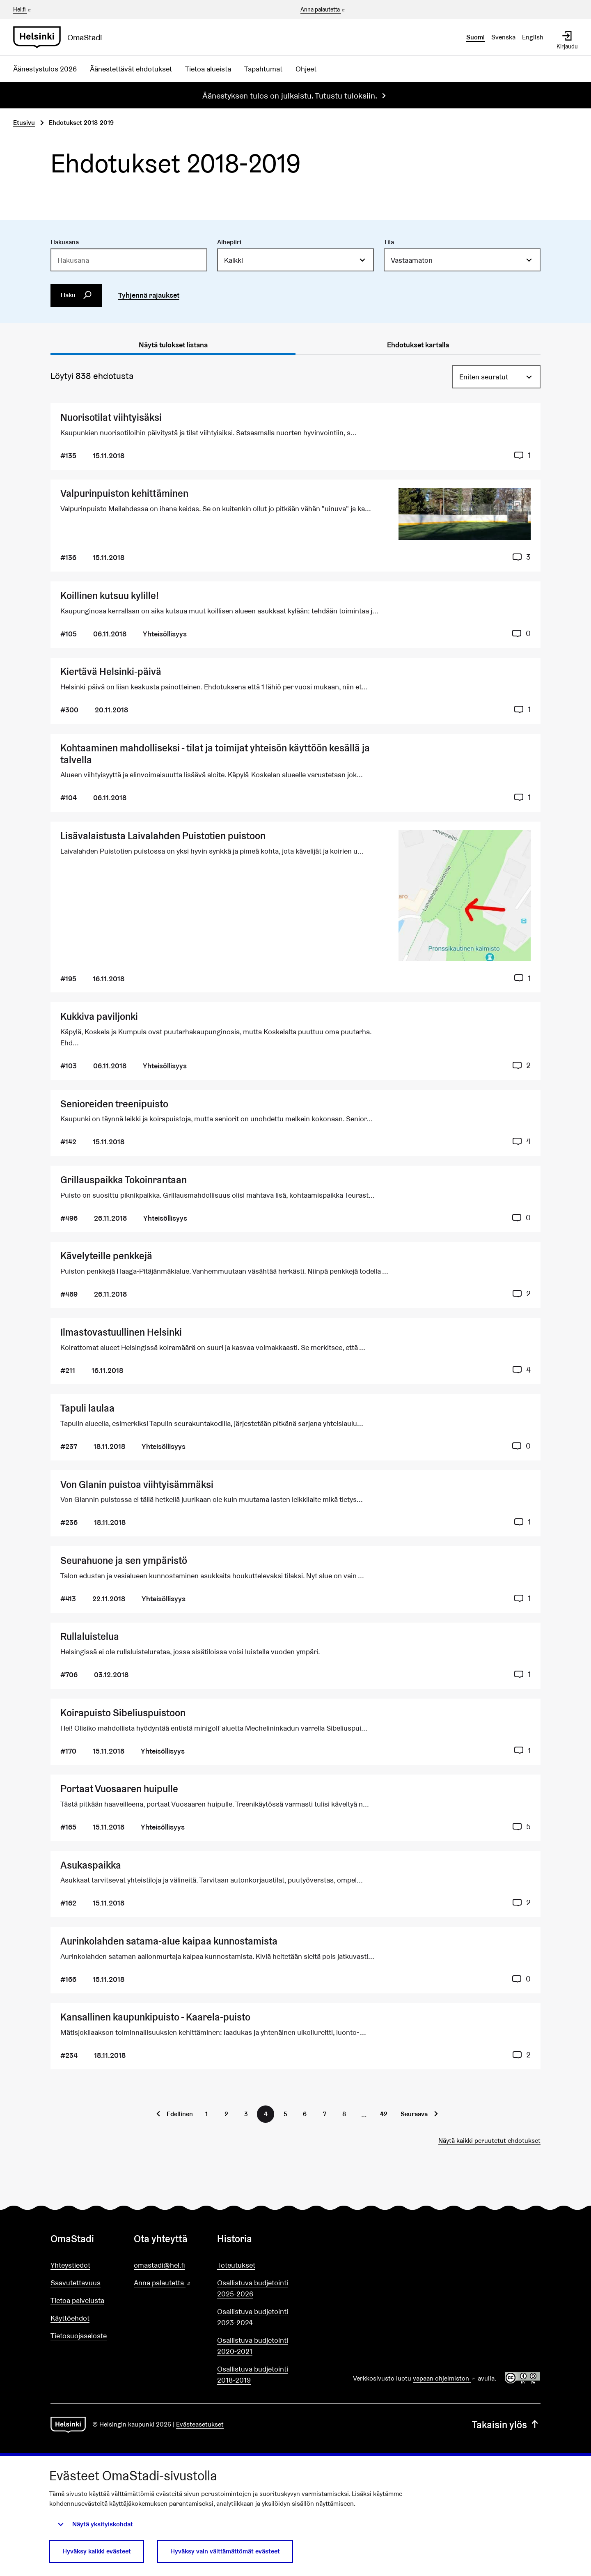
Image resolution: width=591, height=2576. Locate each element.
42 (383, 2114)
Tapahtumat (263, 68)
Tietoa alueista (208, 68)
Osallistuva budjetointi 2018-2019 (252, 2374)
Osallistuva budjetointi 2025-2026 (252, 2288)
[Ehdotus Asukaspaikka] (295, 1884)
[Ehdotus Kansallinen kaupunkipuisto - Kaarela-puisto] (295, 2036)
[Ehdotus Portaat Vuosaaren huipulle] (295, 1808)
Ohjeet (306, 68)
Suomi (475, 37)
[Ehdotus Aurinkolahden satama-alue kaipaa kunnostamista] (295, 1960)
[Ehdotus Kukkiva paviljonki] (295, 1040)
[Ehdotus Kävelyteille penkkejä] (295, 1275)
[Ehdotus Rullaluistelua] (295, 1656)
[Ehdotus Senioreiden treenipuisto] (295, 1123)
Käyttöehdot (69, 2318)
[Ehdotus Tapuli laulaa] (295, 1427)
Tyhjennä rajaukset (148, 295)
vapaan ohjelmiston (444, 2378)
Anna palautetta (323, 10)
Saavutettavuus (75, 2282)
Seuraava (414, 2114)
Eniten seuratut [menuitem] (483, 376)
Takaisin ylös (506, 2424)
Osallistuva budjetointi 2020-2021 (252, 2345)
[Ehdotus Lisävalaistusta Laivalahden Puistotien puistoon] (295, 907)
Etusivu (24, 122)
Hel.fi (22, 9)
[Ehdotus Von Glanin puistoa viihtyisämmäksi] (295, 1503)
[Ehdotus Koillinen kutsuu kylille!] (295, 614)
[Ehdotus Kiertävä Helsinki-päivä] (295, 691)
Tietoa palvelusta (77, 2300)
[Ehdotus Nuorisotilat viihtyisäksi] (295, 436)
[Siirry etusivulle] (61, 37)
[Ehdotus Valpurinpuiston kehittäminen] (295, 526)
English (532, 37)
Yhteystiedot (70, 2265)
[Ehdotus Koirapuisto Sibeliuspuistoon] (295, 1732)
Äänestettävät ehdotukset (131, 68)
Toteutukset (236, 2265)
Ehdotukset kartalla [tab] (418, 344)
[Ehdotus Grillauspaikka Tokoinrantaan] (295, 1199)
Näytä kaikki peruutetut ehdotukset (489, 2140)
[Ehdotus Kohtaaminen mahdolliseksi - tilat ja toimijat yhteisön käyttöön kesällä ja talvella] (295, 773)
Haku (76, 295)
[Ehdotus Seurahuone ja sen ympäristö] (295, 1579)
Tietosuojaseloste (78, 2335)
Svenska (503, 37)
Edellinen (180, 2114)
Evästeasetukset (200, 2424)
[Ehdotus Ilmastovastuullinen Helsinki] (295, 1351)
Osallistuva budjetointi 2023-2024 (252, 2317)
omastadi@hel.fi (159, 2265)
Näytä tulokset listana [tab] (173, 344)
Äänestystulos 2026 (45, 68)
